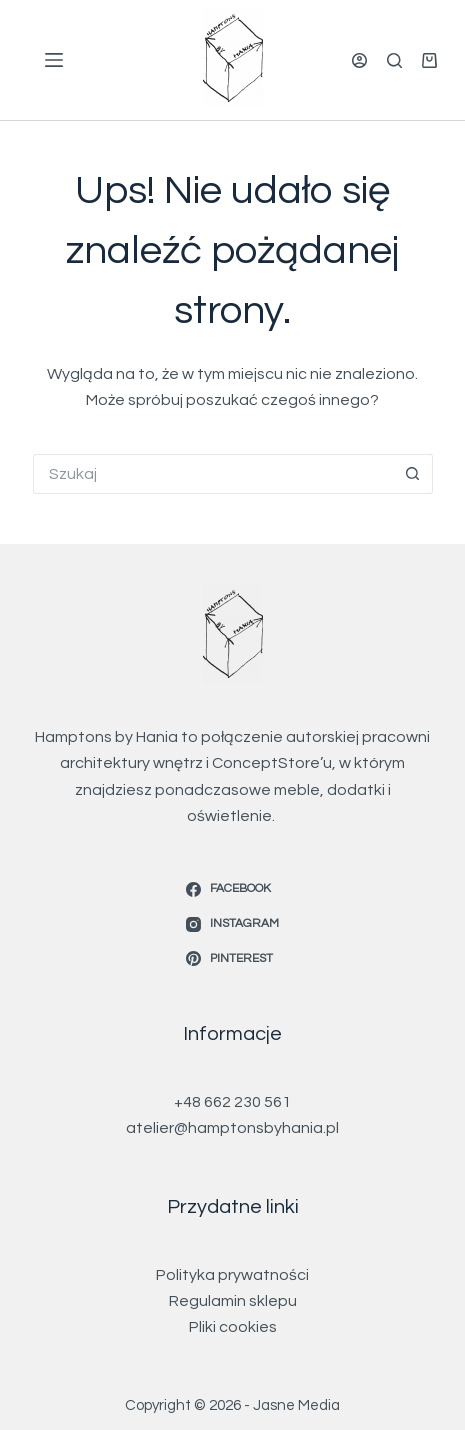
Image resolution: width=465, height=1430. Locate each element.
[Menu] (54, 60)
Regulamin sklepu (233, 1301)
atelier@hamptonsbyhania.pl (232, 1128)
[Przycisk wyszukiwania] (413, 474)
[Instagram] (232, 924)
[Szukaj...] (213, 474)
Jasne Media (296, 1405)
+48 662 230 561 (232, 1102)
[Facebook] (232, 889)
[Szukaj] (394, 60)
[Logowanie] (359, 60)
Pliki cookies (233, 1327)
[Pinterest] (232, 959)
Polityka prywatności (232, 1275)
